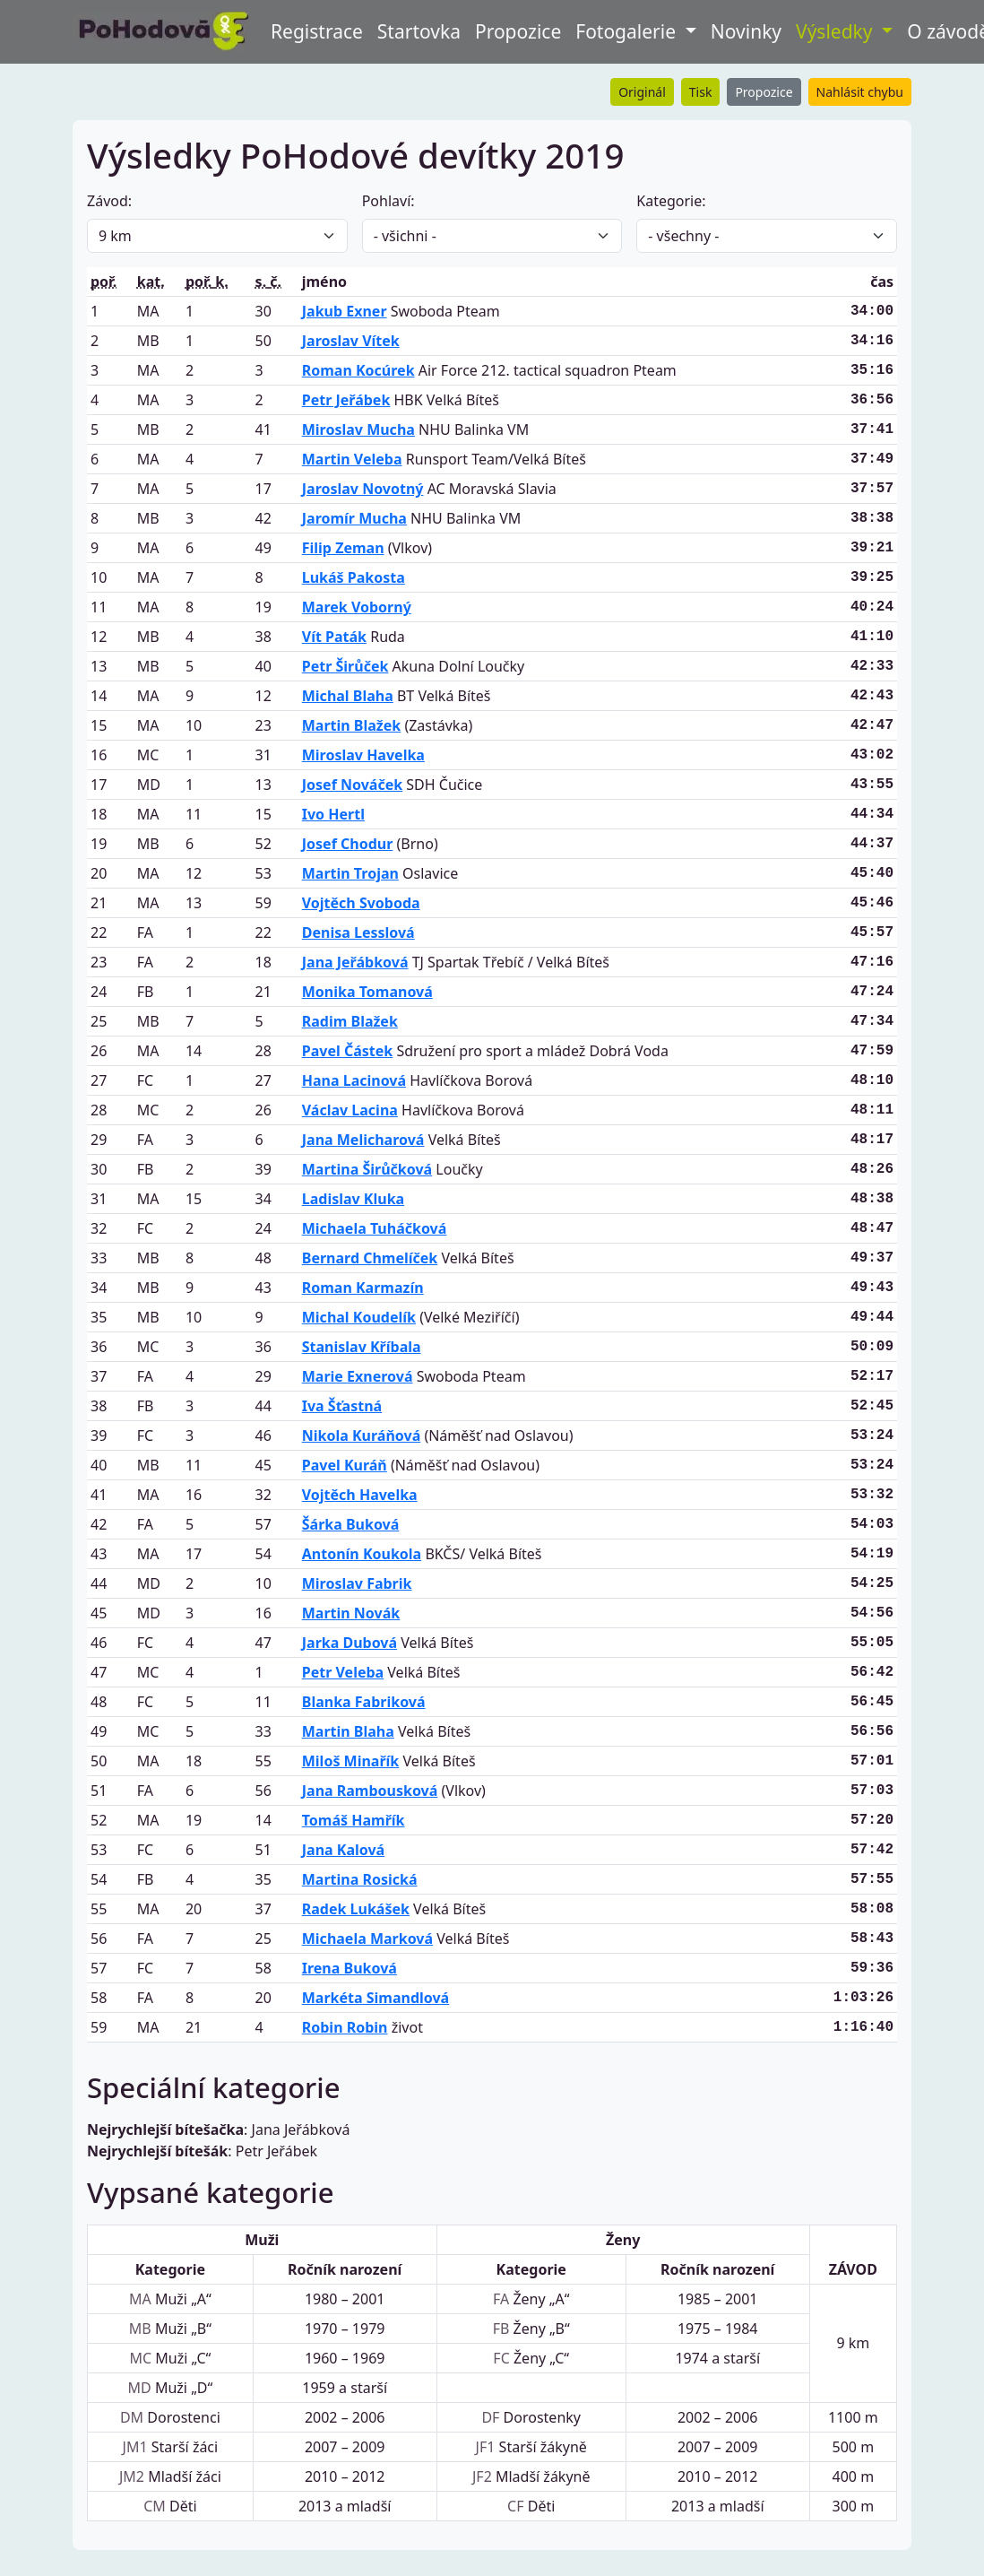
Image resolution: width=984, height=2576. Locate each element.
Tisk (700, 91)
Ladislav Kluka (353, 1199)
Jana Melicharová (363, 1139)
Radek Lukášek (356, 1909)
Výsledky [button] (836, 31)
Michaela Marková (367, 1938)
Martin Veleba (352, 459)
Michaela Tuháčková (374, 1228)
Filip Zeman (343, 548)
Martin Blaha (348, 1731)
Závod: (109, 201)
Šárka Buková (351, 1524)
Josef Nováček (352, 784)
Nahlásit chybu (859, 91)
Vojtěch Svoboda (361, 903)
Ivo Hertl (333, 814)
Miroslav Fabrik (357, 1583)
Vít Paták (334, 636)
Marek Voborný (356, 607)
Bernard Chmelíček (370, 1258)
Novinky (746, 31)
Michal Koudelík (359, 1317)
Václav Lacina (350, 1110)
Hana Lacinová (354, 1080)
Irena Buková (349, 1968)
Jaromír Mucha (354, 518)
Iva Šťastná (342, 1406)
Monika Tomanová (367, 992)
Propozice (518, 31)
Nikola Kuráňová (361, 1435)
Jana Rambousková (370, 1790)
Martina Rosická (360, 1879)
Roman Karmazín (363, 1287)
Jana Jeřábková (355, 962)
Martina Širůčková (367, 1169)
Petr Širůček (345, 666)
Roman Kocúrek (358, 370)
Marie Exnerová (357, 1376)
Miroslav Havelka (363, 755)
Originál (642, 91)
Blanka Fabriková (364, 1702)
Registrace (317, 31)
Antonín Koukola (361, 1554)
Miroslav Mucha (358, 429)
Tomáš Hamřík (353, 1820)
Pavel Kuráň (344, 1465)
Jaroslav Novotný (363, 489)
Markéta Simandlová (375, 1998)
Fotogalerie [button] (627, 31)
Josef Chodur (347, 844)
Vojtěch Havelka (360, 1495)
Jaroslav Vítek (351, 341)
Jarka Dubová (349, 1642)
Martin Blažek (351, 725)
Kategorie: (670, 201)
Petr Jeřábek (346, 400)
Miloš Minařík (351, 1761)
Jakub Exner (344, 311)
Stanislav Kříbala (361, 1347)
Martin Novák (351, 1613)
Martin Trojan (350, 873)
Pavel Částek (347, 1051)
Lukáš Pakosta (353, 577)
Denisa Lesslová (358, 932)
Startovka (419, 31)
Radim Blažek (350, 1021)
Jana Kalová (343, 1850)
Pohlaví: (388, 201)
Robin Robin (345, 2027)
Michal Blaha (347, 696)
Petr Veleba (343, 1672)
